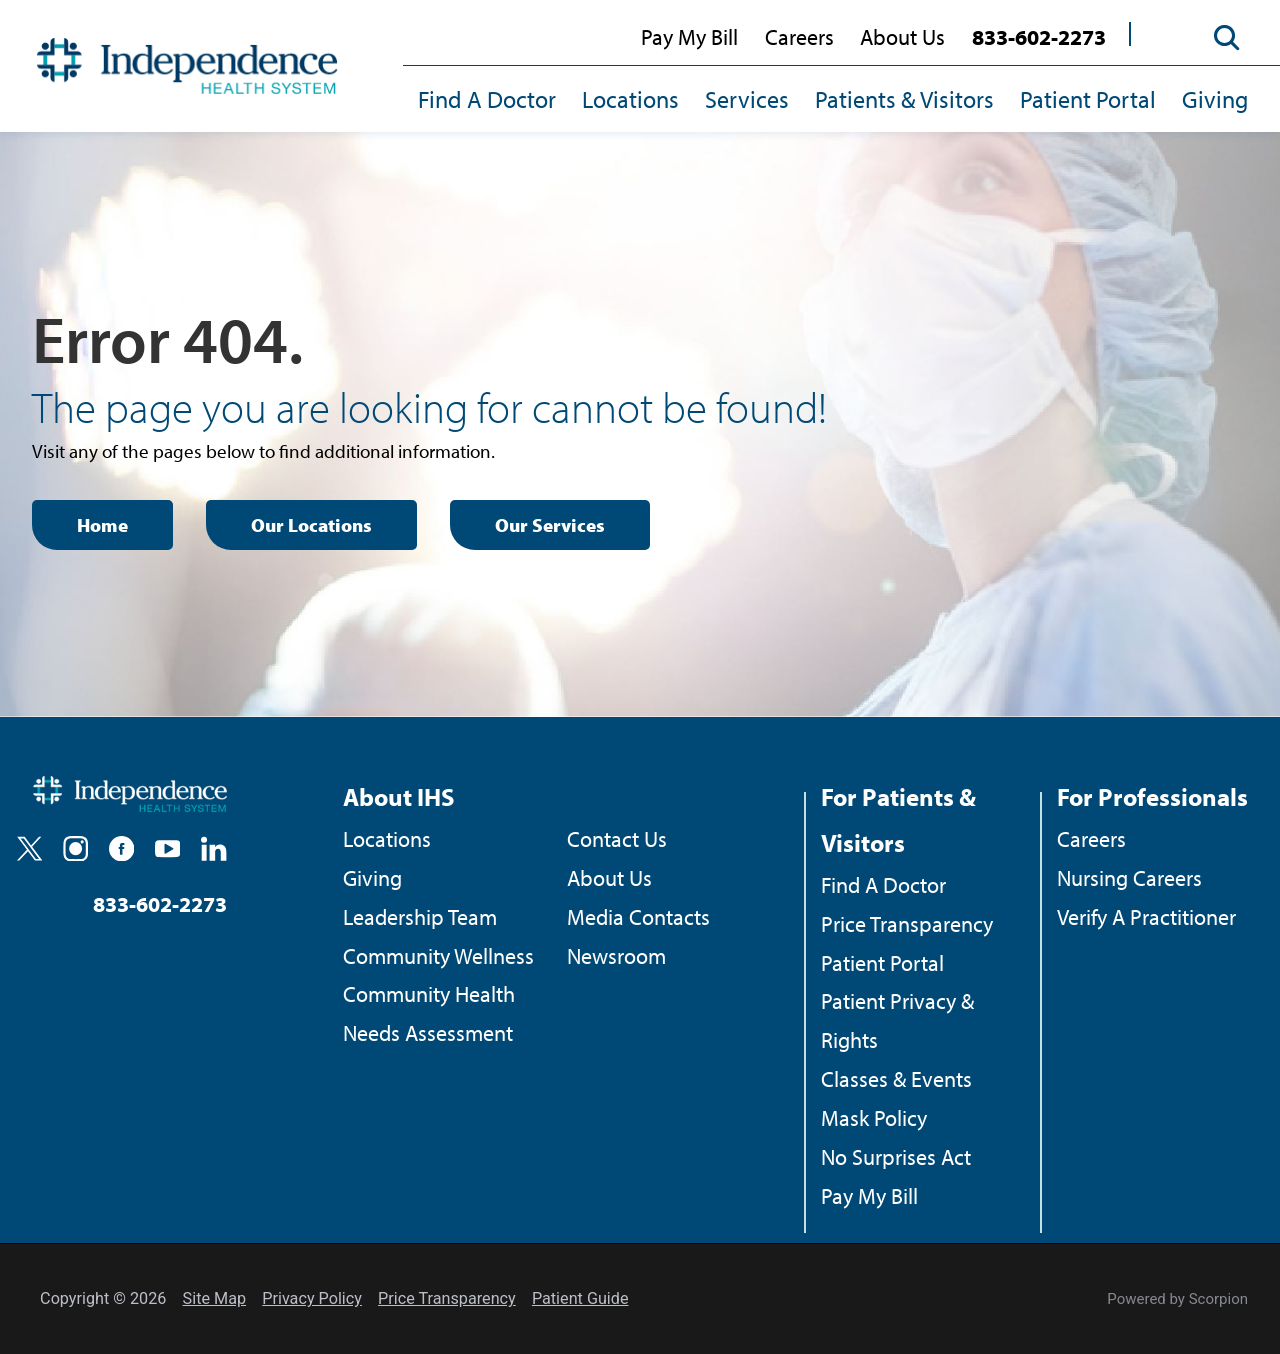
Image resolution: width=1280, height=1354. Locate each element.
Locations (630, 99)
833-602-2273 (1039, 37)
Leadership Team (420, 917)
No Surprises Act (896, 1157)
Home (102, 524)
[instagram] (75, 848)
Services (747, 99)
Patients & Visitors (904, 99)
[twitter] (29, 848)
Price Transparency (907, 924)
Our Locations (311, 524)
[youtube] (167, 848)
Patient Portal (1088, 99)
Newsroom (616, 956)
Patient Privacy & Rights (897, 1020)
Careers (799, 37)
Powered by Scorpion (1177, 1299)
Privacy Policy (312, 1298)
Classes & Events (896, 1079)
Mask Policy (874, 1118)
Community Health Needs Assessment (429, 1013)
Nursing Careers (1129, 878)
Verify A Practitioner (1146, 917)
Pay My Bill (689, 37)
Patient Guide (580, 1298)
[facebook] (121, 848)
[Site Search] (1216, 38)
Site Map (214, 1298)
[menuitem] (493, 101)
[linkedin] (213, 848)
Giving (1215, 99)
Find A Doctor (487, 99)
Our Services (550, 524)
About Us (902, 37)
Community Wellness (438, 956)
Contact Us (617, 839)
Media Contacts (638, 917)
